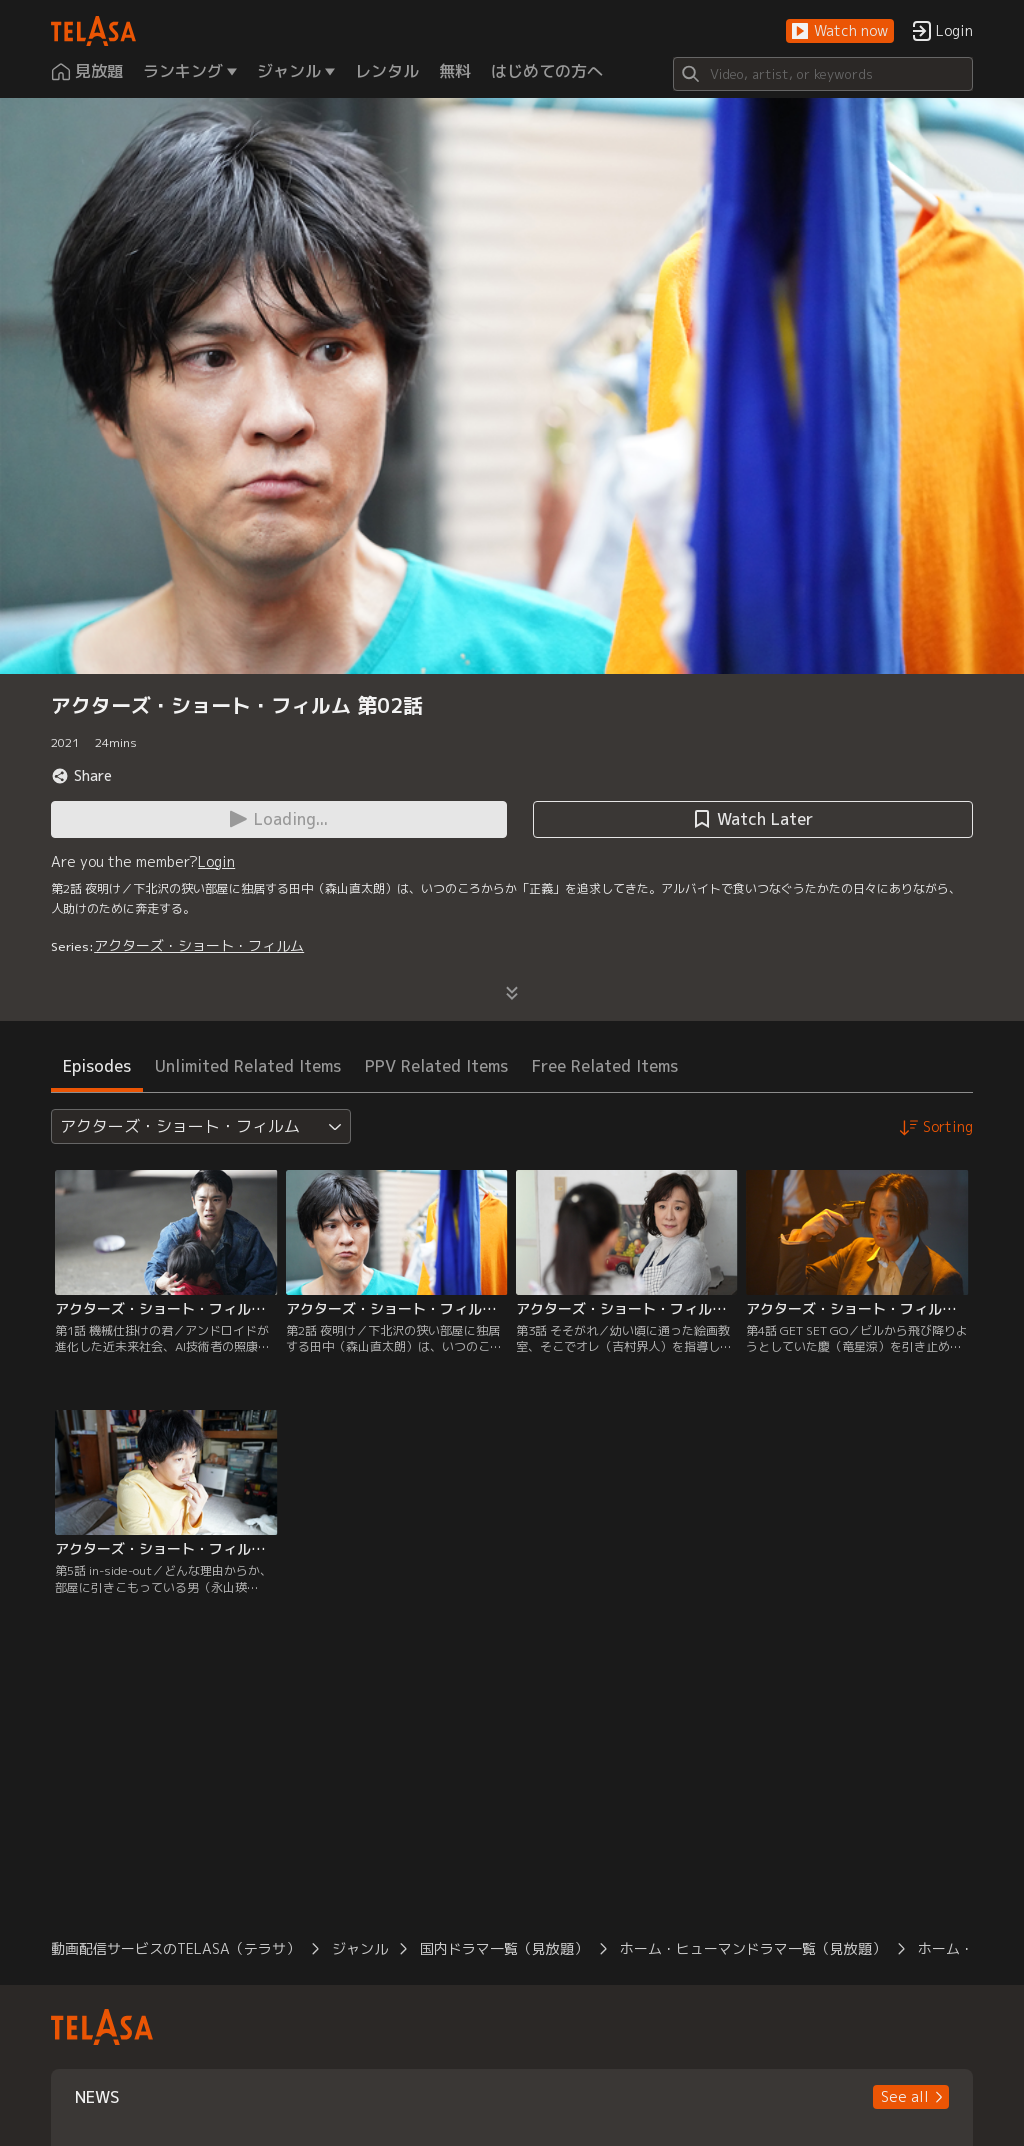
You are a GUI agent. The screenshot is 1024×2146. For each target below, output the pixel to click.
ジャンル (360, 1948)
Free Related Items (605, 1066)
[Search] (823, 74)
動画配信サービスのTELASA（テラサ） (175, 1948)
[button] (840, 31)
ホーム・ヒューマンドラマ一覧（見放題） (753, 1948)
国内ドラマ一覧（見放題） (504, 1948)
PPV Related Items (436, 1066)
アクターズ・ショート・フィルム (199, 945)
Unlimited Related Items (248, 1066)
